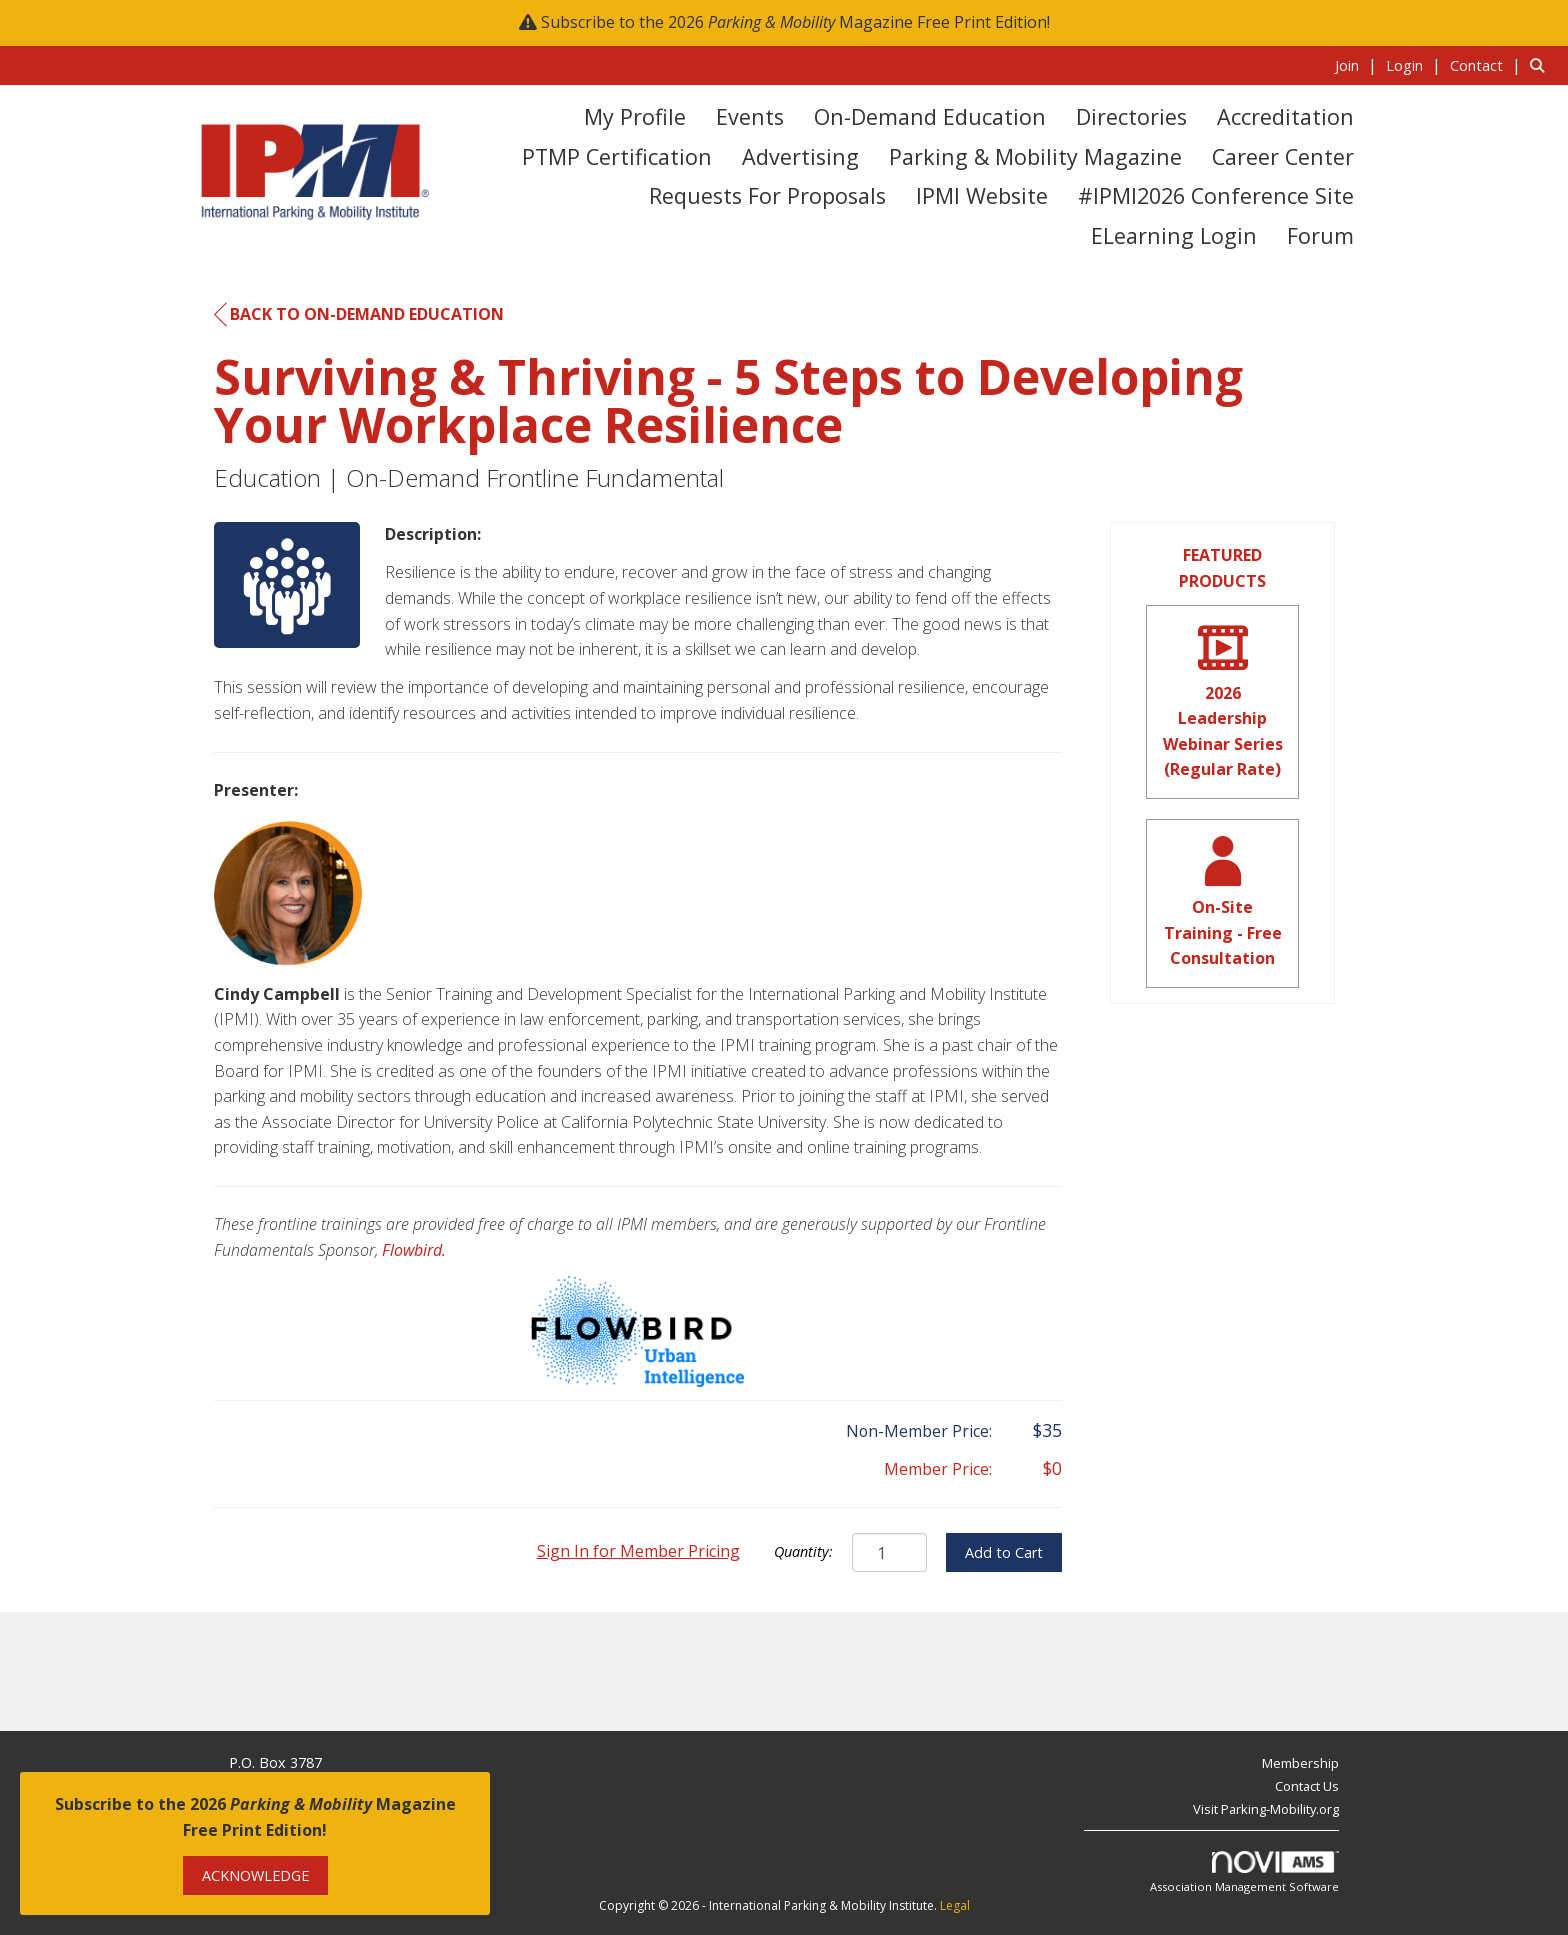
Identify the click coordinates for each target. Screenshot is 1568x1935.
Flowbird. (414, 1250)
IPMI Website (982, 195)
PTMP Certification (617, 156)
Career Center (1283, 156)
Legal (955, 1905)
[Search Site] (1541, 65)
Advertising (800, 156)
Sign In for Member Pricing (638, 1551)
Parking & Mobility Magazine (1035, 156)
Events (750, 116)
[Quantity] (889, 1552)
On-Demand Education (930, 116)
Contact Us (1307, 1786)
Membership (1300, 1763)
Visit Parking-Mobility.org (1266, 1809)
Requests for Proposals (767, 195)
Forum (1320, 235)
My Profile (635, 116)
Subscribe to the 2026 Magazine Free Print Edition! (795, 22)
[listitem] (1358, 65)
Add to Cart (1004, 1552)
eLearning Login (1174, 235)
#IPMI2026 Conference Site (1216, 195)
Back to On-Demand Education (359, 315)
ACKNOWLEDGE (255, 1875)
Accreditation (1285, 116)
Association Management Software (1244, 1872)
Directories (1131, 116)
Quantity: (803, 1551)
